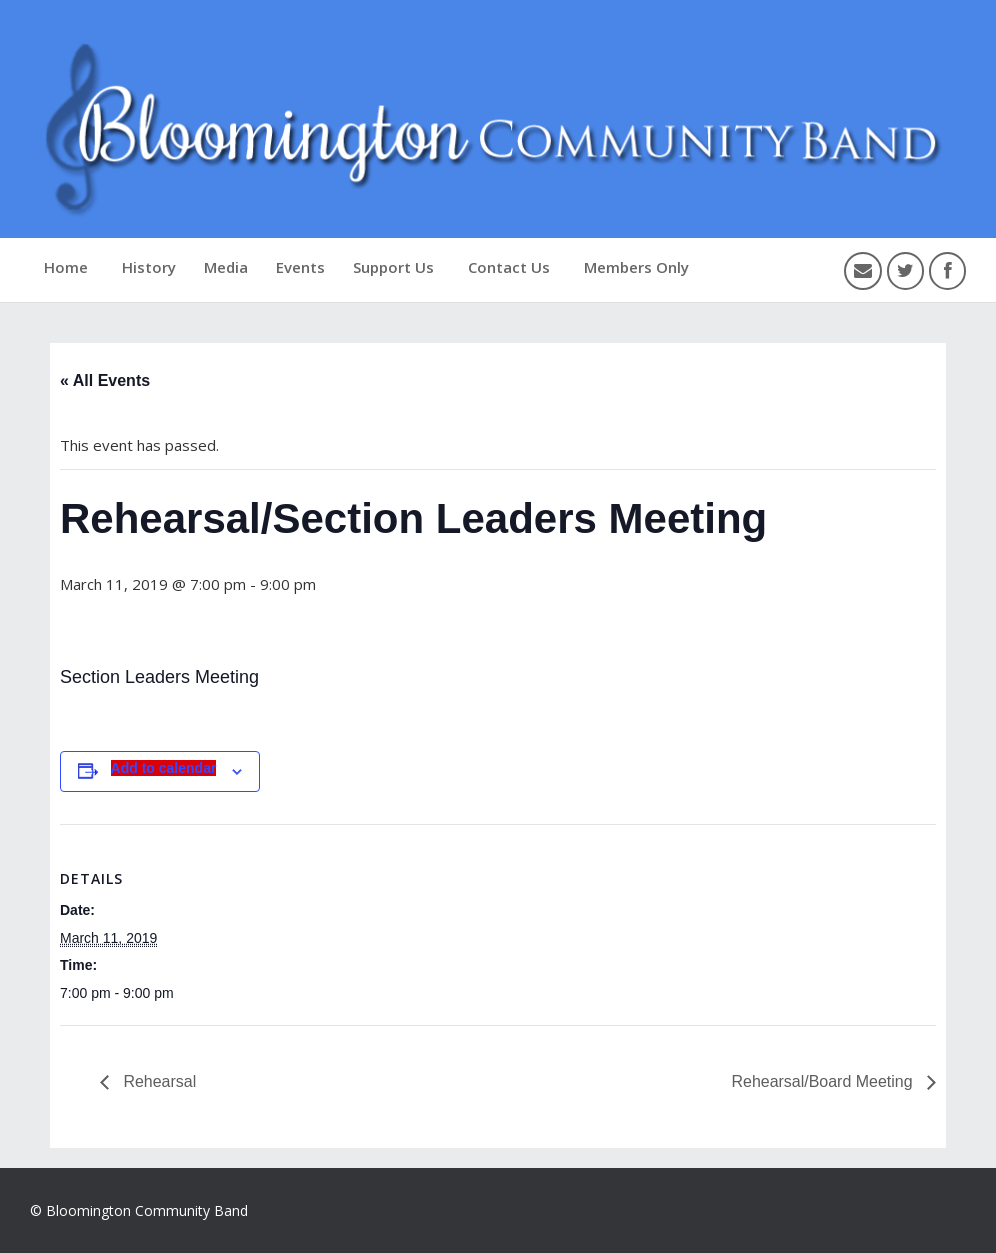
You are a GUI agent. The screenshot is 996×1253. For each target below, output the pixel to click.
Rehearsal (157, 1081)
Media (226, 267)
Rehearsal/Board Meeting (824, 1081)
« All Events (105, 380)
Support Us (393, 267)
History (149, 267)
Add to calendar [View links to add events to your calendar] (164, 768)
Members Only (636, 267)
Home (66, 267)
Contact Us (509, 267)
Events (300, 267)
